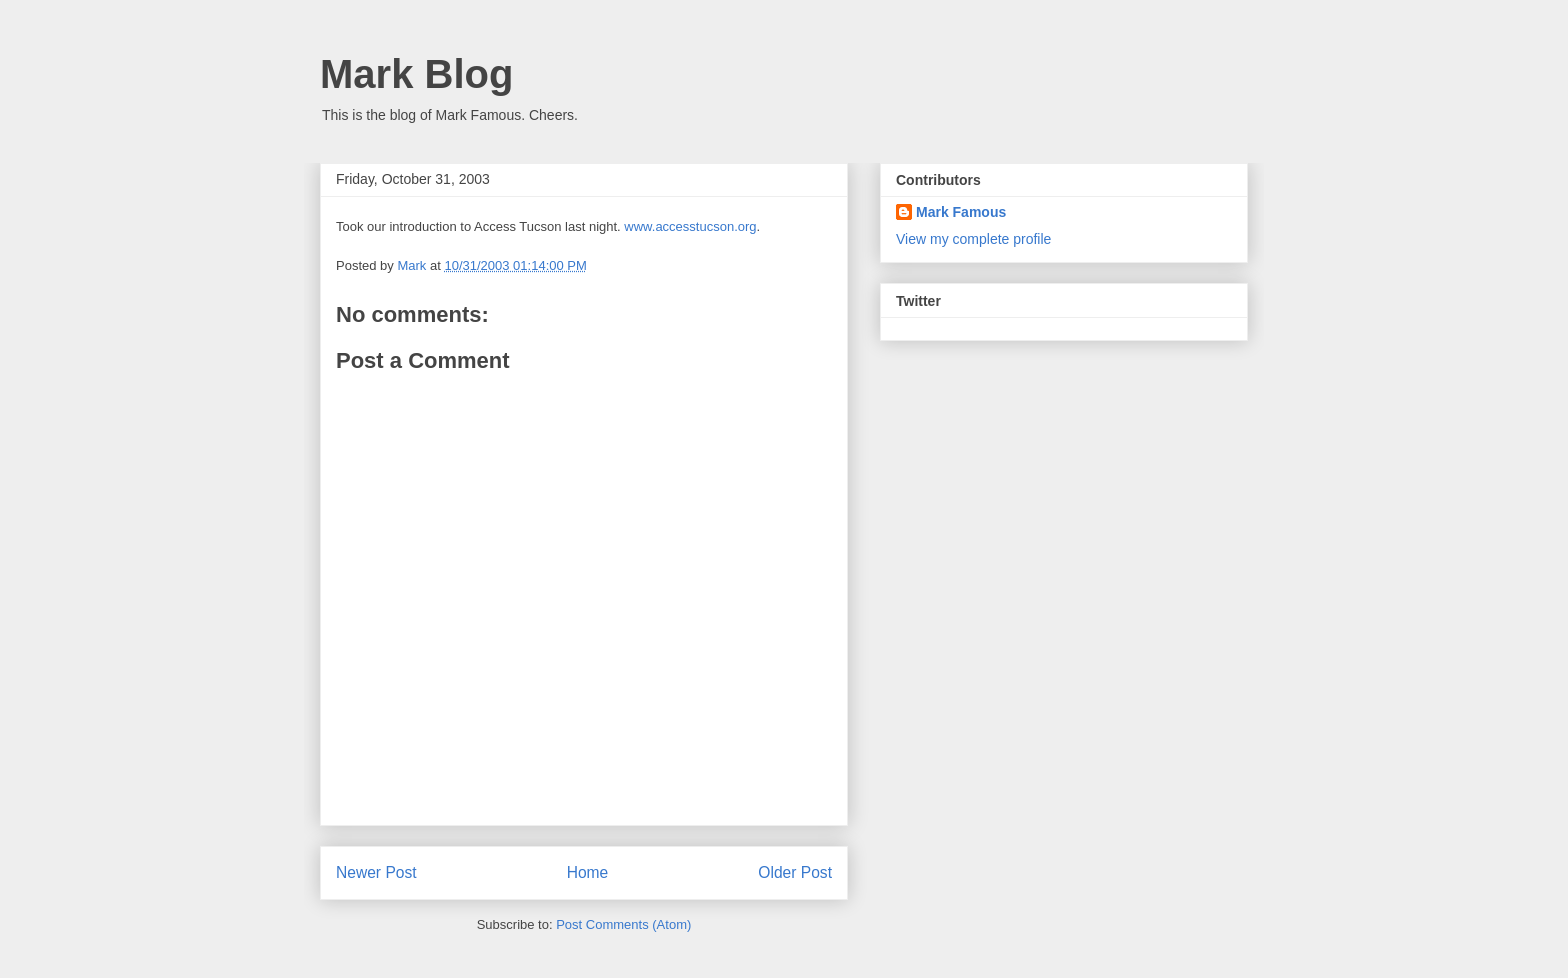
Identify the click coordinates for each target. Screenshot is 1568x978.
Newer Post (376, 872)
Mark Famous (961, 212)
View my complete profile (973, 239)
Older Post (795, 872)
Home (588, 872)
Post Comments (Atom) (623, 924)
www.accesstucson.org (690, 226)
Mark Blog (416, 74)
